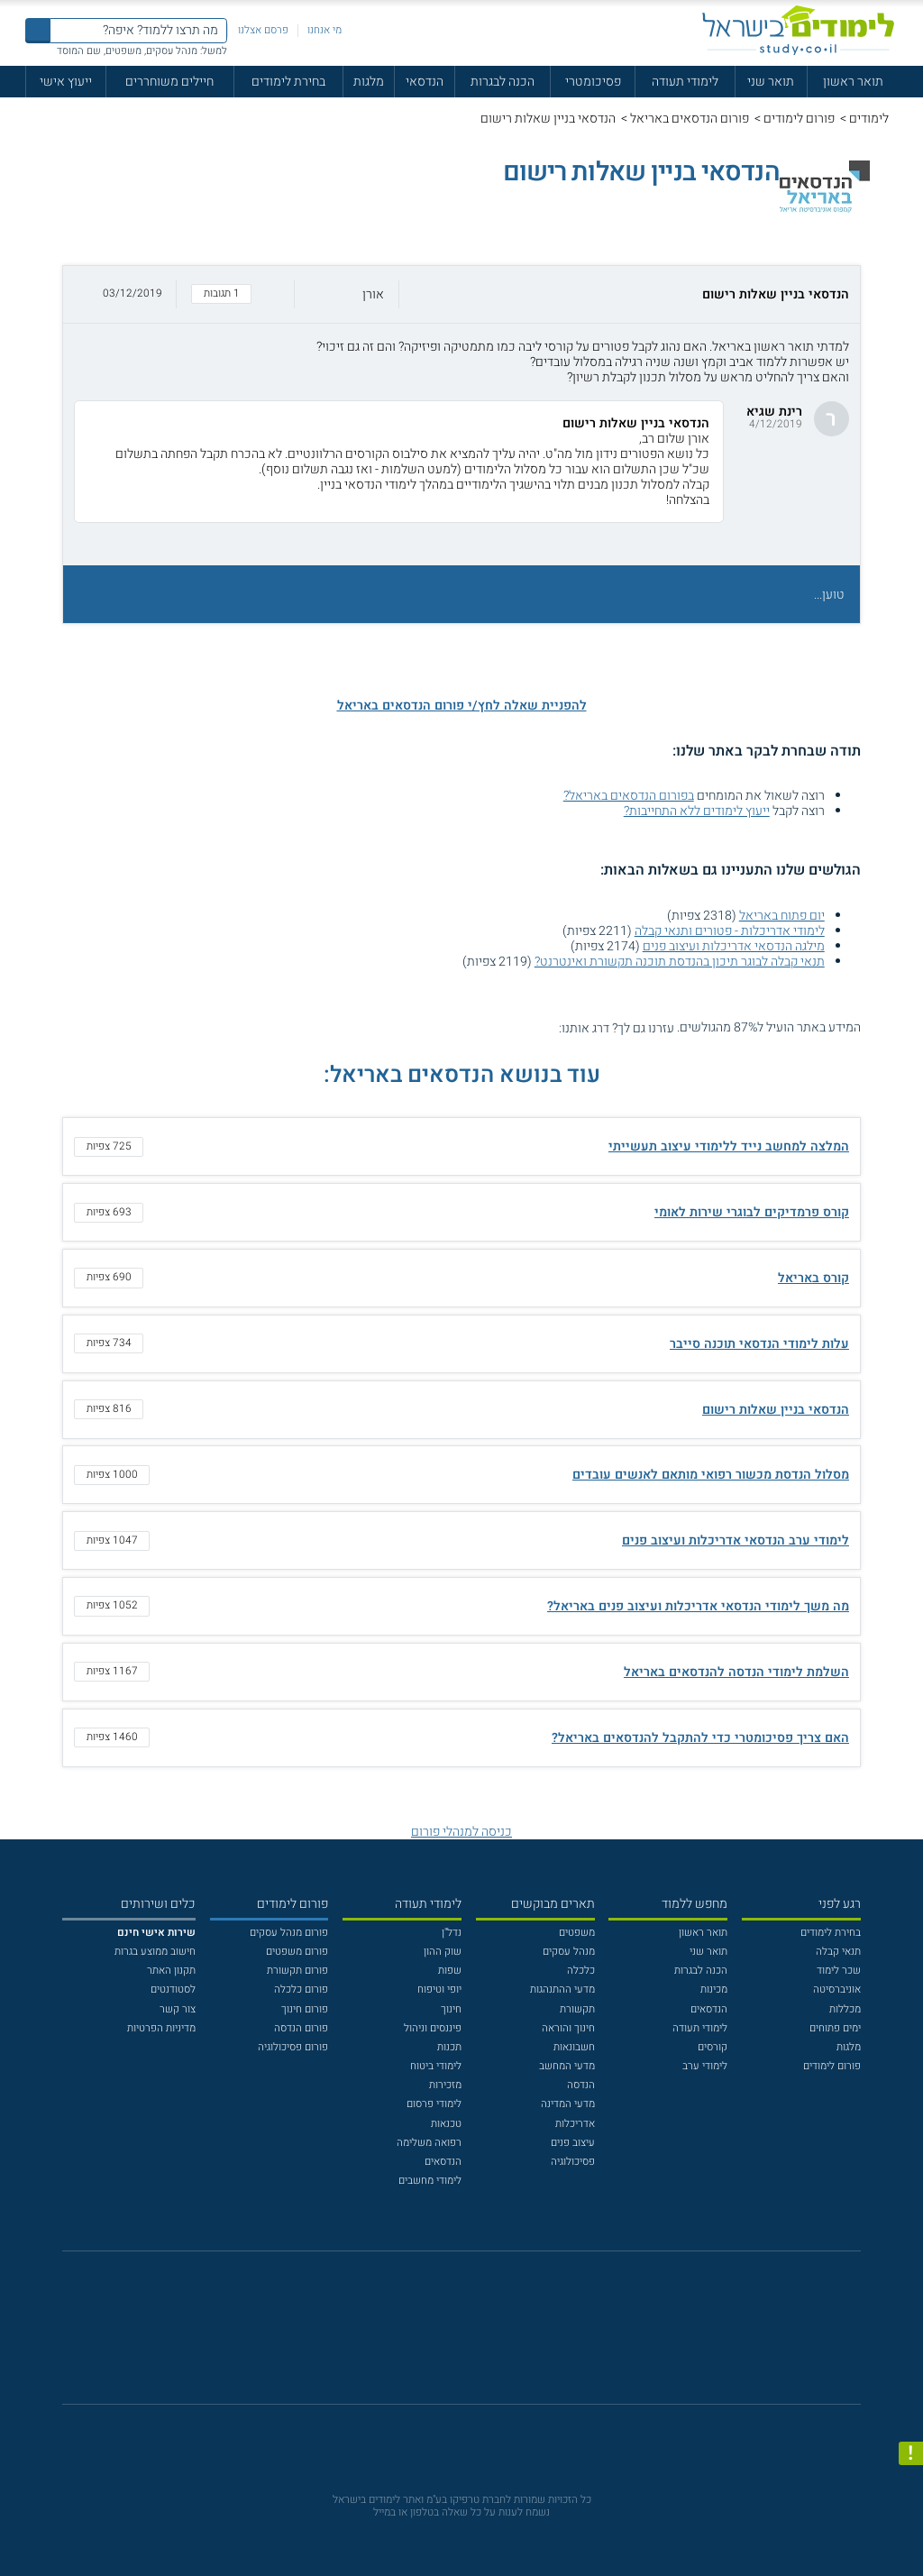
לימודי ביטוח (436, 2066)
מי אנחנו (324, 30)
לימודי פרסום (434, 2104)
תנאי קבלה (838, 1951)
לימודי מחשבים (430, 2180)
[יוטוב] (480, 2336)
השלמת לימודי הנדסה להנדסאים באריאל (736, 1672)
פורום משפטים (297, 1951)
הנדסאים (708, 2009)
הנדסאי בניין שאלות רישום (775, 1409)
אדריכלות (575, 2123)
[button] (461, 294)
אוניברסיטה (837, 1989)
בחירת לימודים (288, 81)
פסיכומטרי (593, 81)
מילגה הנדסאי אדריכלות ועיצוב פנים (734, 946)
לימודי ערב (704, 2066)
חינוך (451, 2009)
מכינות (713, 1989)
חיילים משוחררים (169, 81)
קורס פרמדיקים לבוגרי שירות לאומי (751, 1212)
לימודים (869, 118)
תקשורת (577, 2009)
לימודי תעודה (685, 81)
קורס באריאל (813, 1278)
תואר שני (770, 81)
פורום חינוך (304, 2009)
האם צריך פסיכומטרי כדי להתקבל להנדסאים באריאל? (700, 1737)
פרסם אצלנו (263, 30)
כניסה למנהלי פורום (461, 1831)
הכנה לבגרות (503, 81)
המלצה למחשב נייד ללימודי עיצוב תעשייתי (728, 1146)
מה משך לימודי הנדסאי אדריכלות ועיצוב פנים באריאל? (698, 1606)
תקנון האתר (171, 1970)
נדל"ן (452, 1932)
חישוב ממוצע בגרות (155, 1951)
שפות (450, 1970)
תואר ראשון (853, 81)
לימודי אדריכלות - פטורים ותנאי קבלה (730, 930)
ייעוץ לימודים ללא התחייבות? (697, 811)
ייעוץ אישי (66, 81)
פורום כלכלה (301, 1989)
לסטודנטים (173, 1989)
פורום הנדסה (301, 2028)
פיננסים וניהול (433, 2028)
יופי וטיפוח (439, 1989)
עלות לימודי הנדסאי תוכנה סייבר (759, 1343)
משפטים (577, 1932)
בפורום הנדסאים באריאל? (628, 795)
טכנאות (446, 2123)
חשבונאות (574, 2047)
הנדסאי (424, 81)
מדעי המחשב (567, 2066)
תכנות (449, 2047)
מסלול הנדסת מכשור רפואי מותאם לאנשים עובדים (710, 1474)
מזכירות (445, 2085)
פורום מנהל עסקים (289, 1932)
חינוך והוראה (568, 2028)
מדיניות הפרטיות (161, 2028)
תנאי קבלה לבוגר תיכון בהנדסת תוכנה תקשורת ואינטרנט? (680, 961)
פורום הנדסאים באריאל (689, 118)
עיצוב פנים (573, 2142)
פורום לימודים (799, 118)
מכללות (845, 2009)
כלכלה (581, 1970)
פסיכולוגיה (573, 2161)
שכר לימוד (839, 1970)
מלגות (368, 81)
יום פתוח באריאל (782, 915)
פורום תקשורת (297, 1970)
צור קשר (178, 2009)
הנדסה (581, 2085)
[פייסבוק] (450, 2335)
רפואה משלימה (429, 2142)
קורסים (712, 2047)
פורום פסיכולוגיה (293, 2047)
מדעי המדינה (568, 2104)
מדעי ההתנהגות (562, 1989)
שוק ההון (443, 1951)
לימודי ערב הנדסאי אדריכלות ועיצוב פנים (735, 1540)
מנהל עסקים (569, 1951)
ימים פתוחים (835, 2028)
